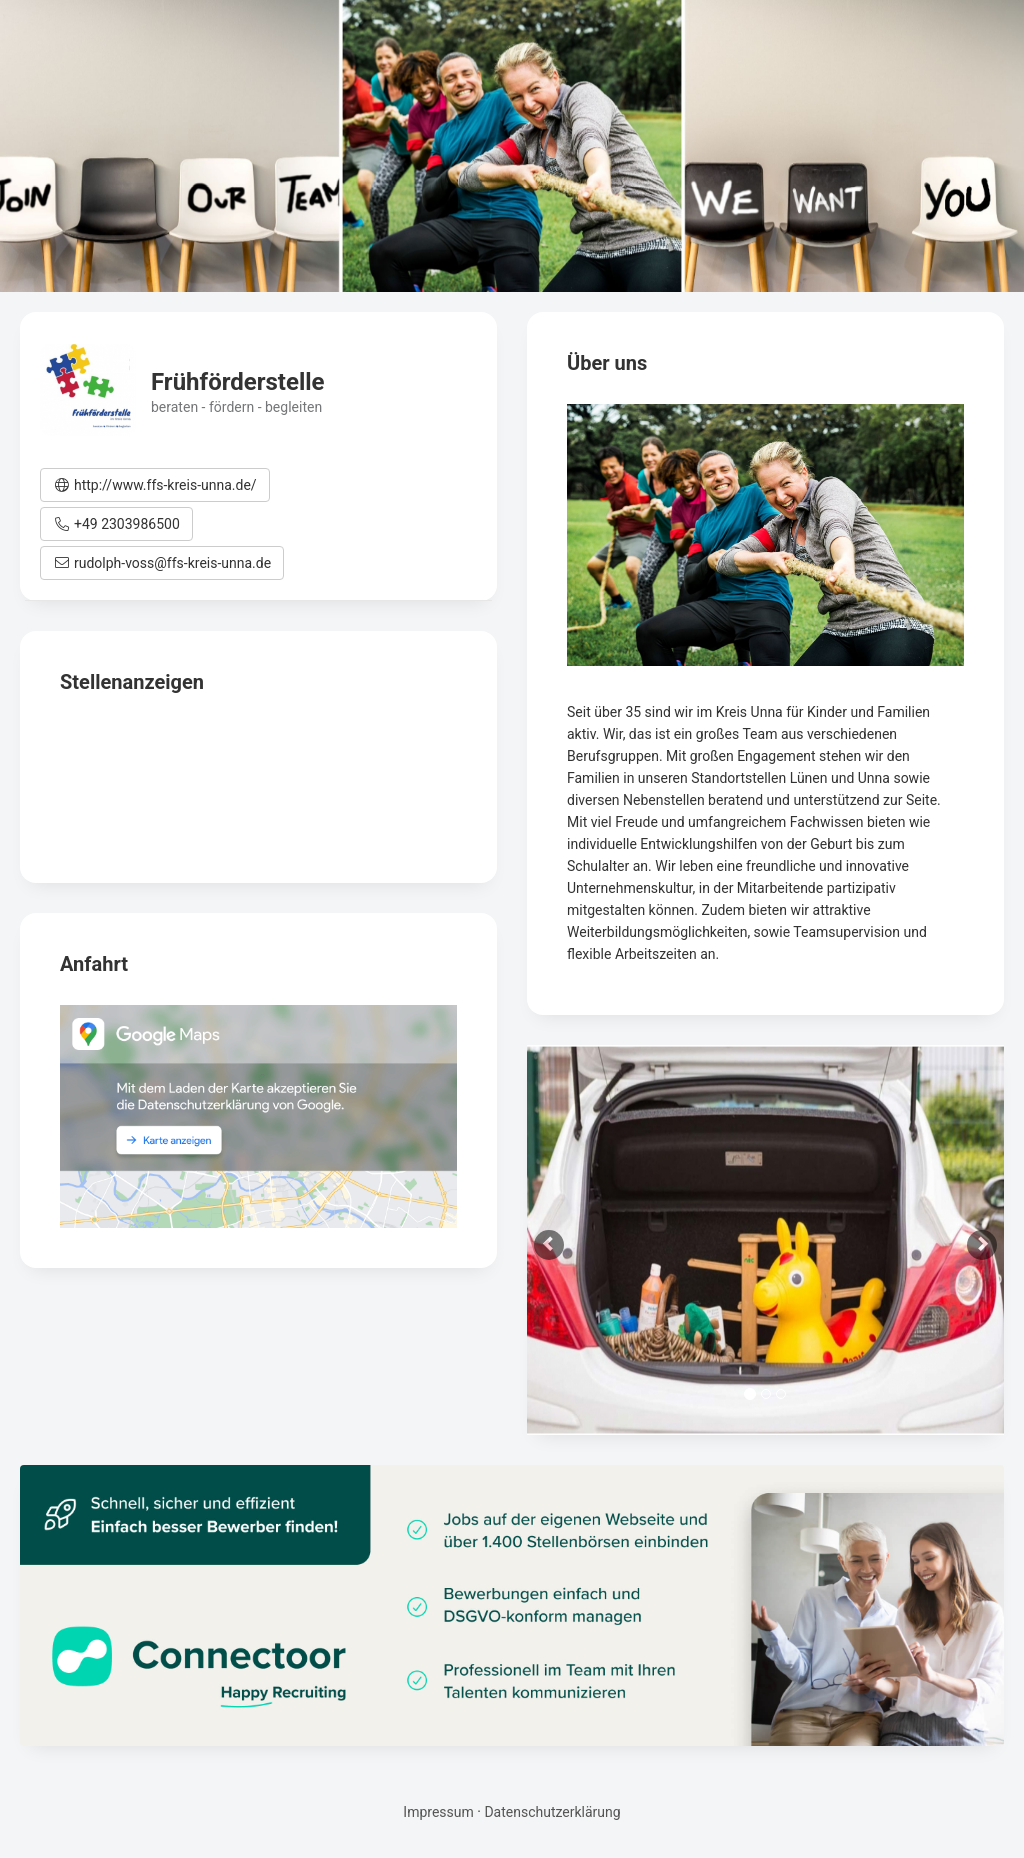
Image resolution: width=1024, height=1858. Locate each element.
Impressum (438, 1812)
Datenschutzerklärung (552, 1812)
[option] (765, 1240)
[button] (155, 485)
